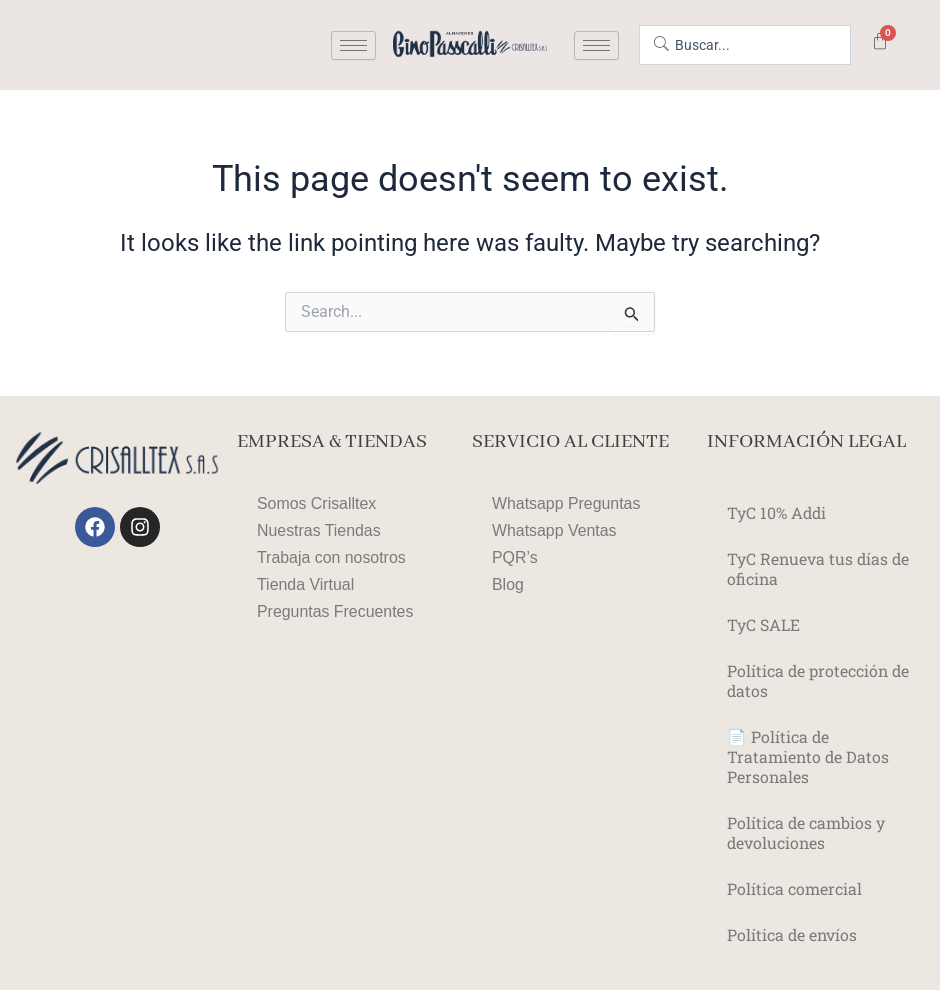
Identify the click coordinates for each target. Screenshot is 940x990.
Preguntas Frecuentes (335, 611)
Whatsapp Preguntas (566, 503)
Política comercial (794, 888)
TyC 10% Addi (777, 512)
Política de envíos (793, 934)
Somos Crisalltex (317, 503)
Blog (508, 584)
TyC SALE (763, 624)
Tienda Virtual (306, 584)
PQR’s (515, 557)
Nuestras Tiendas (319, 530)
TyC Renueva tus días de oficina (819, 568)
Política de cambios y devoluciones (806, 832)
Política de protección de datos (819, 680)
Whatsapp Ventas (554, 530)
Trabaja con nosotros (332, 557)
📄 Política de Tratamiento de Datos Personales (809, 756)
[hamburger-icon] (353, 45)
